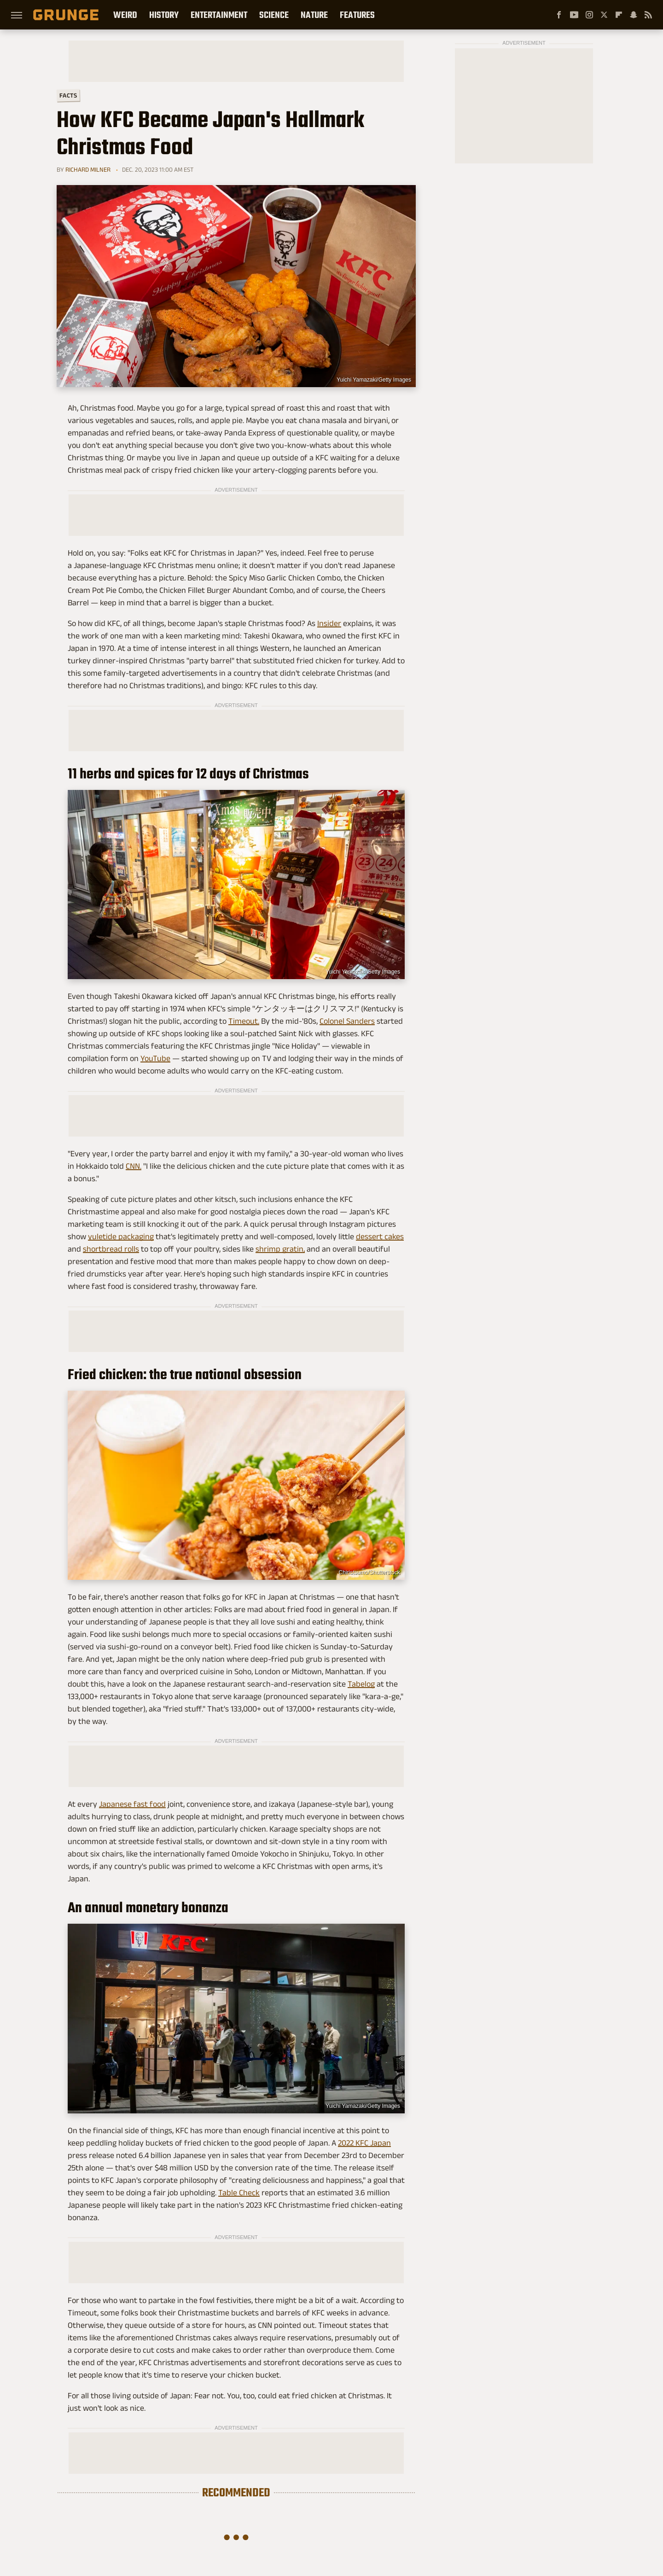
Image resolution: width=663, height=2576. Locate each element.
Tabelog (361, 1683)
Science (274, 15)
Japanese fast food (132, 1804)
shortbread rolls (111, 1248)
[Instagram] (589, 14)
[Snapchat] (633, 14)
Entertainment (219, 15)
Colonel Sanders (347, 1021)
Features (357, 15)
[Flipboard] (618, 14)
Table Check (239, 2192)
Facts (68, 95)
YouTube (155, 1058)
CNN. (133, 1166)
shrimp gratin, (280, 1248)
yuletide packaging (121, 1236)
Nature (314, 15)
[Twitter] (604, 14)
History (164, 15)
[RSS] (648, 14)
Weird (125, 15)
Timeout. (243, 1021)
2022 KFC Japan (364, 2142)
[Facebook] (559, 14)
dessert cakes (380, 1236)
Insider (329, 623)
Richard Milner (87, 169)
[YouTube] (574, 14)
